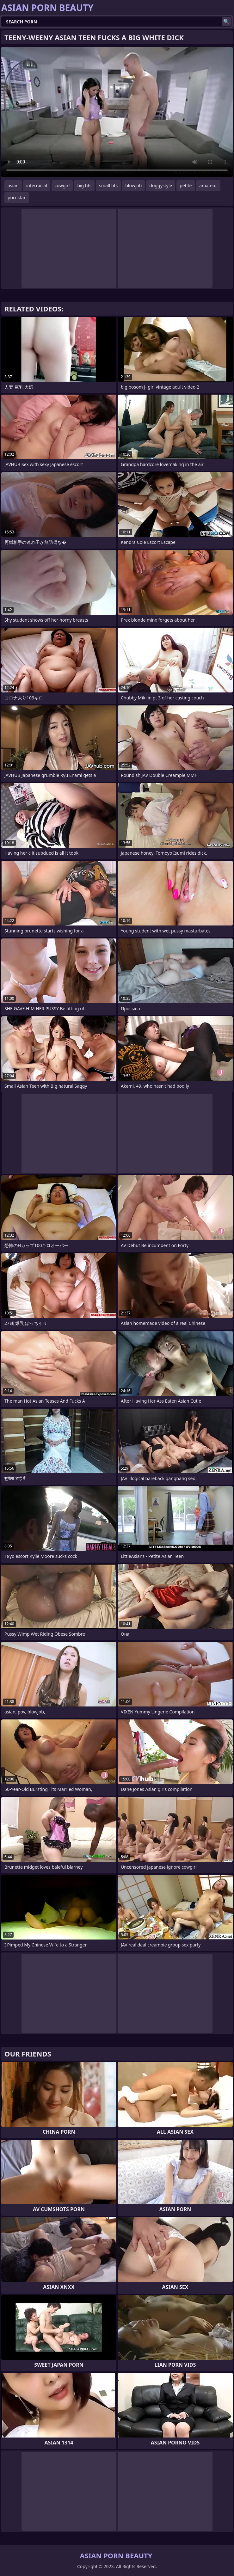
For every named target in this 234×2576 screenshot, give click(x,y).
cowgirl (62, 185)
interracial (36, 185)
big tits (84, 185)
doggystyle (160, 185)
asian (13, 185)
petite (186, 185)
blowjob (133, 185)
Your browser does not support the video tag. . (117, 112)
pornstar (17, 197)
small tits (108, 185)
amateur (208, 185)
